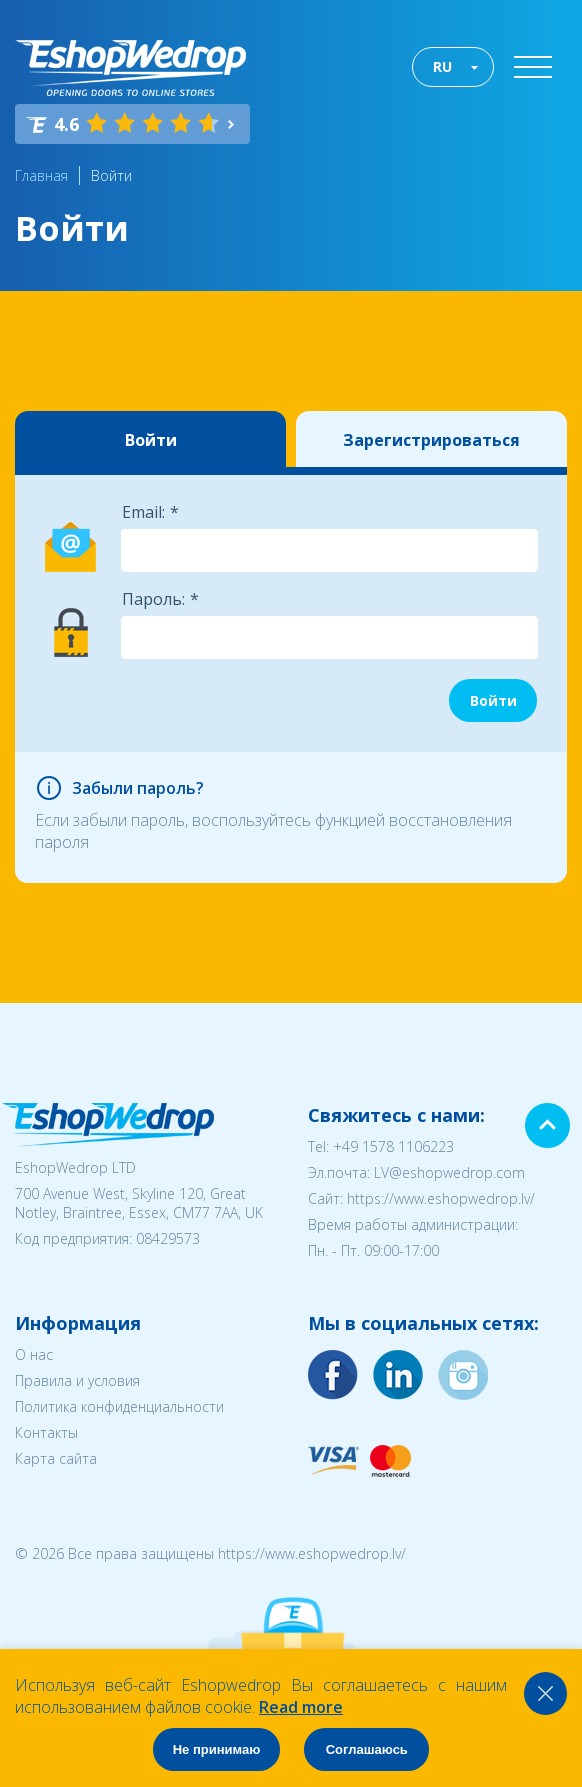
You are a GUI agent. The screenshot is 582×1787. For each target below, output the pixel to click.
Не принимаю (217, 1749)
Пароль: (153, 599)
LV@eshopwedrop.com (449, 1172)
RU (442, 66)
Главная (41, 175)
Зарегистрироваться (431, 440)
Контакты (46, 1432)
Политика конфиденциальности (119, 1406)
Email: (143, 512)
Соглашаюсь (367, 1749)
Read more (301, 1707)
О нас (34, 1354)
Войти (111, 175)
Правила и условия (77, 1380)
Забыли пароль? (138, 788)
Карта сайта (56, 1458)
